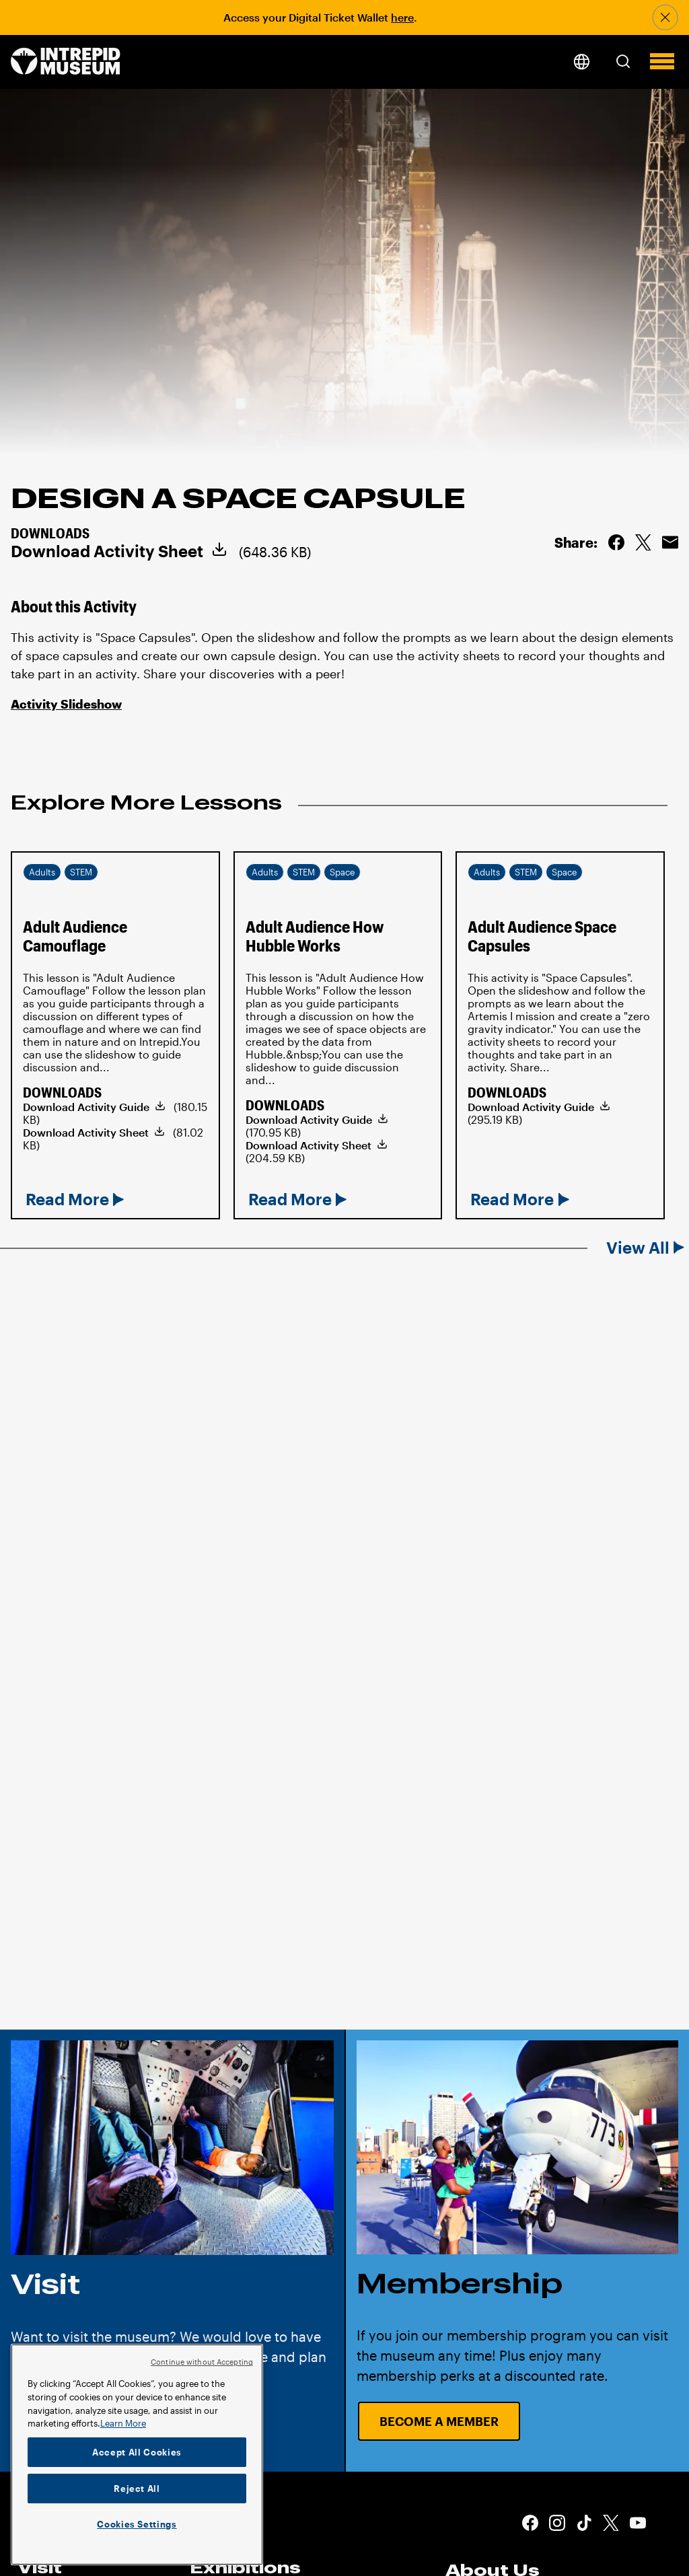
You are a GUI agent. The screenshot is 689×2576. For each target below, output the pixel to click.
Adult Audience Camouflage (75, 936)
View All (637, 1247)
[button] (623, 61)
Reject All (137, 2488)
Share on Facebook (616, 542)
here (402, 17)
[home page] (65, 62)
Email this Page (670, 542)
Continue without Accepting (202, 2361)
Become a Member (439, 2421)
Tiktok (584, 2523)
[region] (137, 2454)
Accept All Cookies (137, 2452)
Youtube (638, 2523)
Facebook (530, 2523)
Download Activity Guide (86, 1106)
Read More (67, 1199)
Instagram (557, 2523)
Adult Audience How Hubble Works (315, 936)
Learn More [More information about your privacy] (123, 2423)
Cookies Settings (137, 2524)
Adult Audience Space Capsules (542, 936)
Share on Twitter (643, 542)
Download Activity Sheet (107, 551)
